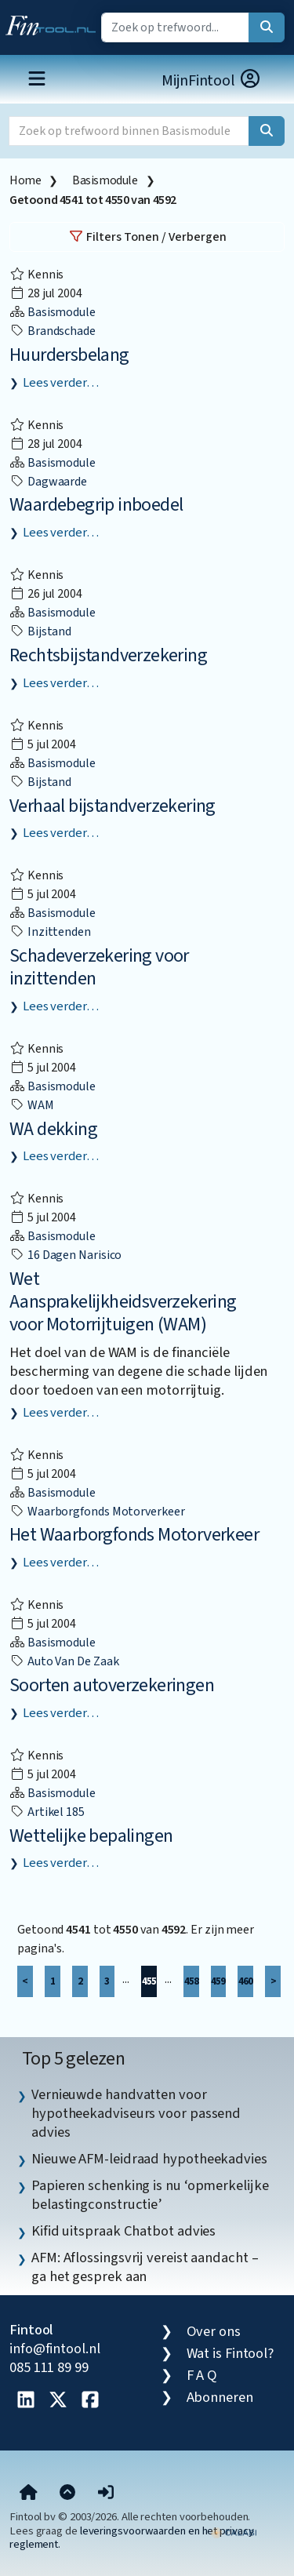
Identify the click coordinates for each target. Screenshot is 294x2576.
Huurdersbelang (69, 355)
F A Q (202, 2375)
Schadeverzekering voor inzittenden (99, 967)
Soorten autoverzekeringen (111, 1685)
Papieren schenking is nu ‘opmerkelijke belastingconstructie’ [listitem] (150, 2194)
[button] (106, 2493)
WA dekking (53, 1129)
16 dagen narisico (65, 1255)
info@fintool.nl (54, 2348)
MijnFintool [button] (212, 80)
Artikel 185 (47, 1812)
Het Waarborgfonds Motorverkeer (134, 1534)
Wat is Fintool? (230, 2353)
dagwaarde (48, 481)
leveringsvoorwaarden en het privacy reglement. (131, 2537)
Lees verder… (61, 382)
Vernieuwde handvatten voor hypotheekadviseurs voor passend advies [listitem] (136, 2113)
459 (218, 1981)
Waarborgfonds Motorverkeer (97, 1511)
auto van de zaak (63, 1661)
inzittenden (50, 932)
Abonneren (220, 2397)
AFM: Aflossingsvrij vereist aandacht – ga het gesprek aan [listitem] (145, 2267)
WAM (31, 1105)
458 (191, 1981)
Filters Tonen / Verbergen (147, 237)
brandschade (52, 331)
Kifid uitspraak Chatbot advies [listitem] (123, 2231)
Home (25, 180)
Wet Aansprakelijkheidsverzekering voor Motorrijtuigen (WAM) (123, 1301)
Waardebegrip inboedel (96, 504)
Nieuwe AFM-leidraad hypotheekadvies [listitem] (149, 2158)
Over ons (214, 2331)
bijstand (40, 631)
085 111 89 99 (49, 2367)
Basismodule (105, 180)
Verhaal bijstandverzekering (112, 806)
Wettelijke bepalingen (90, 1836)
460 (245, 1981)
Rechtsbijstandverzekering (108, 655)
